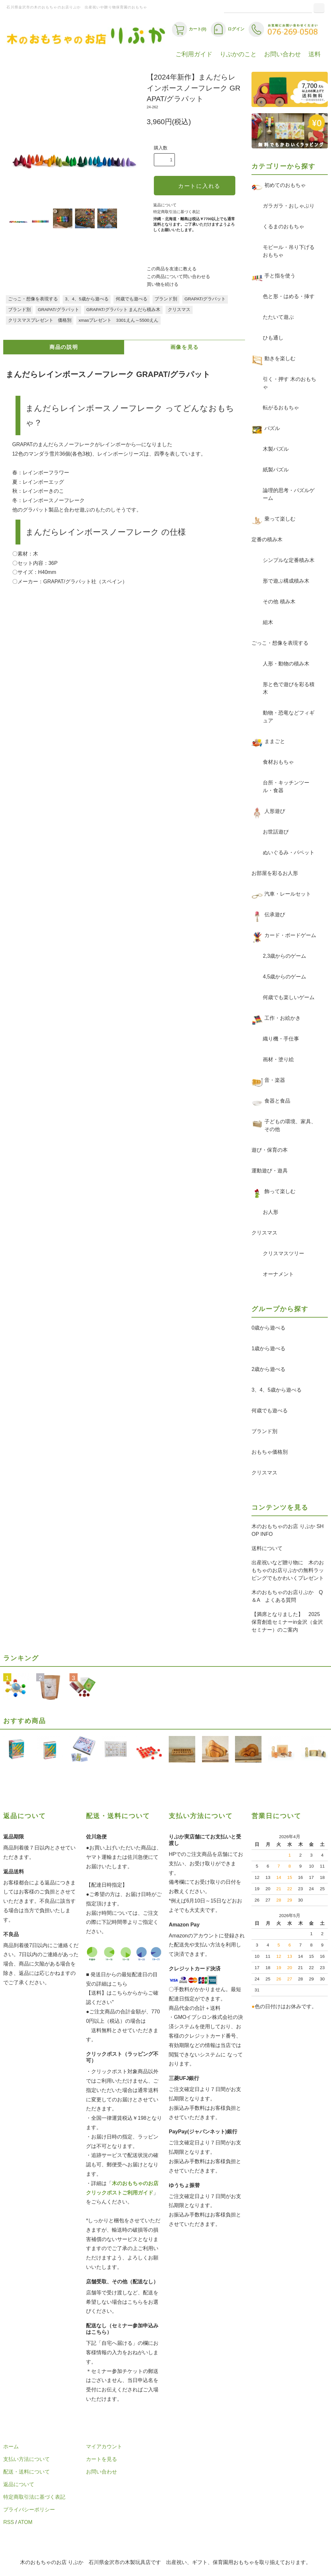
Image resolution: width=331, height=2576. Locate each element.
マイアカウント (104, 2446)
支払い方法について (26, 2459)
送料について (267, 1548)
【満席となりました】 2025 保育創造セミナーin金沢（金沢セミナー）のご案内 (288, 1622)
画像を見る (184, 347)
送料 (314, 54)
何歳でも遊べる (131, 298)
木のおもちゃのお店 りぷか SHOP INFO (287, 1530)
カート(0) (189, 29)
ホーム (11, 2446)
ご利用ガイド (194, 54)
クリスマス (179, 309)
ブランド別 (166, 298)
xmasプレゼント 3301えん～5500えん (118, 320)
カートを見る (101, 2459)
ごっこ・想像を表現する (33, 298)
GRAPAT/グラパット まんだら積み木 (123, 309)
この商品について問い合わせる (178, 276)
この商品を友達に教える (172, 268)
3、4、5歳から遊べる (87, 298)
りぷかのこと (238, 54)
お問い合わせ (282, 54)
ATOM (25, 2522)
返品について (164, 205)
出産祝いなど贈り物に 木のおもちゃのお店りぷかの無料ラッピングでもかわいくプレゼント (287, 1570)
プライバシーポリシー (29, 2509)
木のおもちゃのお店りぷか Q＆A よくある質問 (287, 1596)
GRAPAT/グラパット (205, 298)
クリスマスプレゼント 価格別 (39, 320)
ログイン (227, 29)
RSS (8, 2522)
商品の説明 (63, 347)
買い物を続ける (162, 284)
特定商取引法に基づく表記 (176, 212)
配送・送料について (26, 2471)
